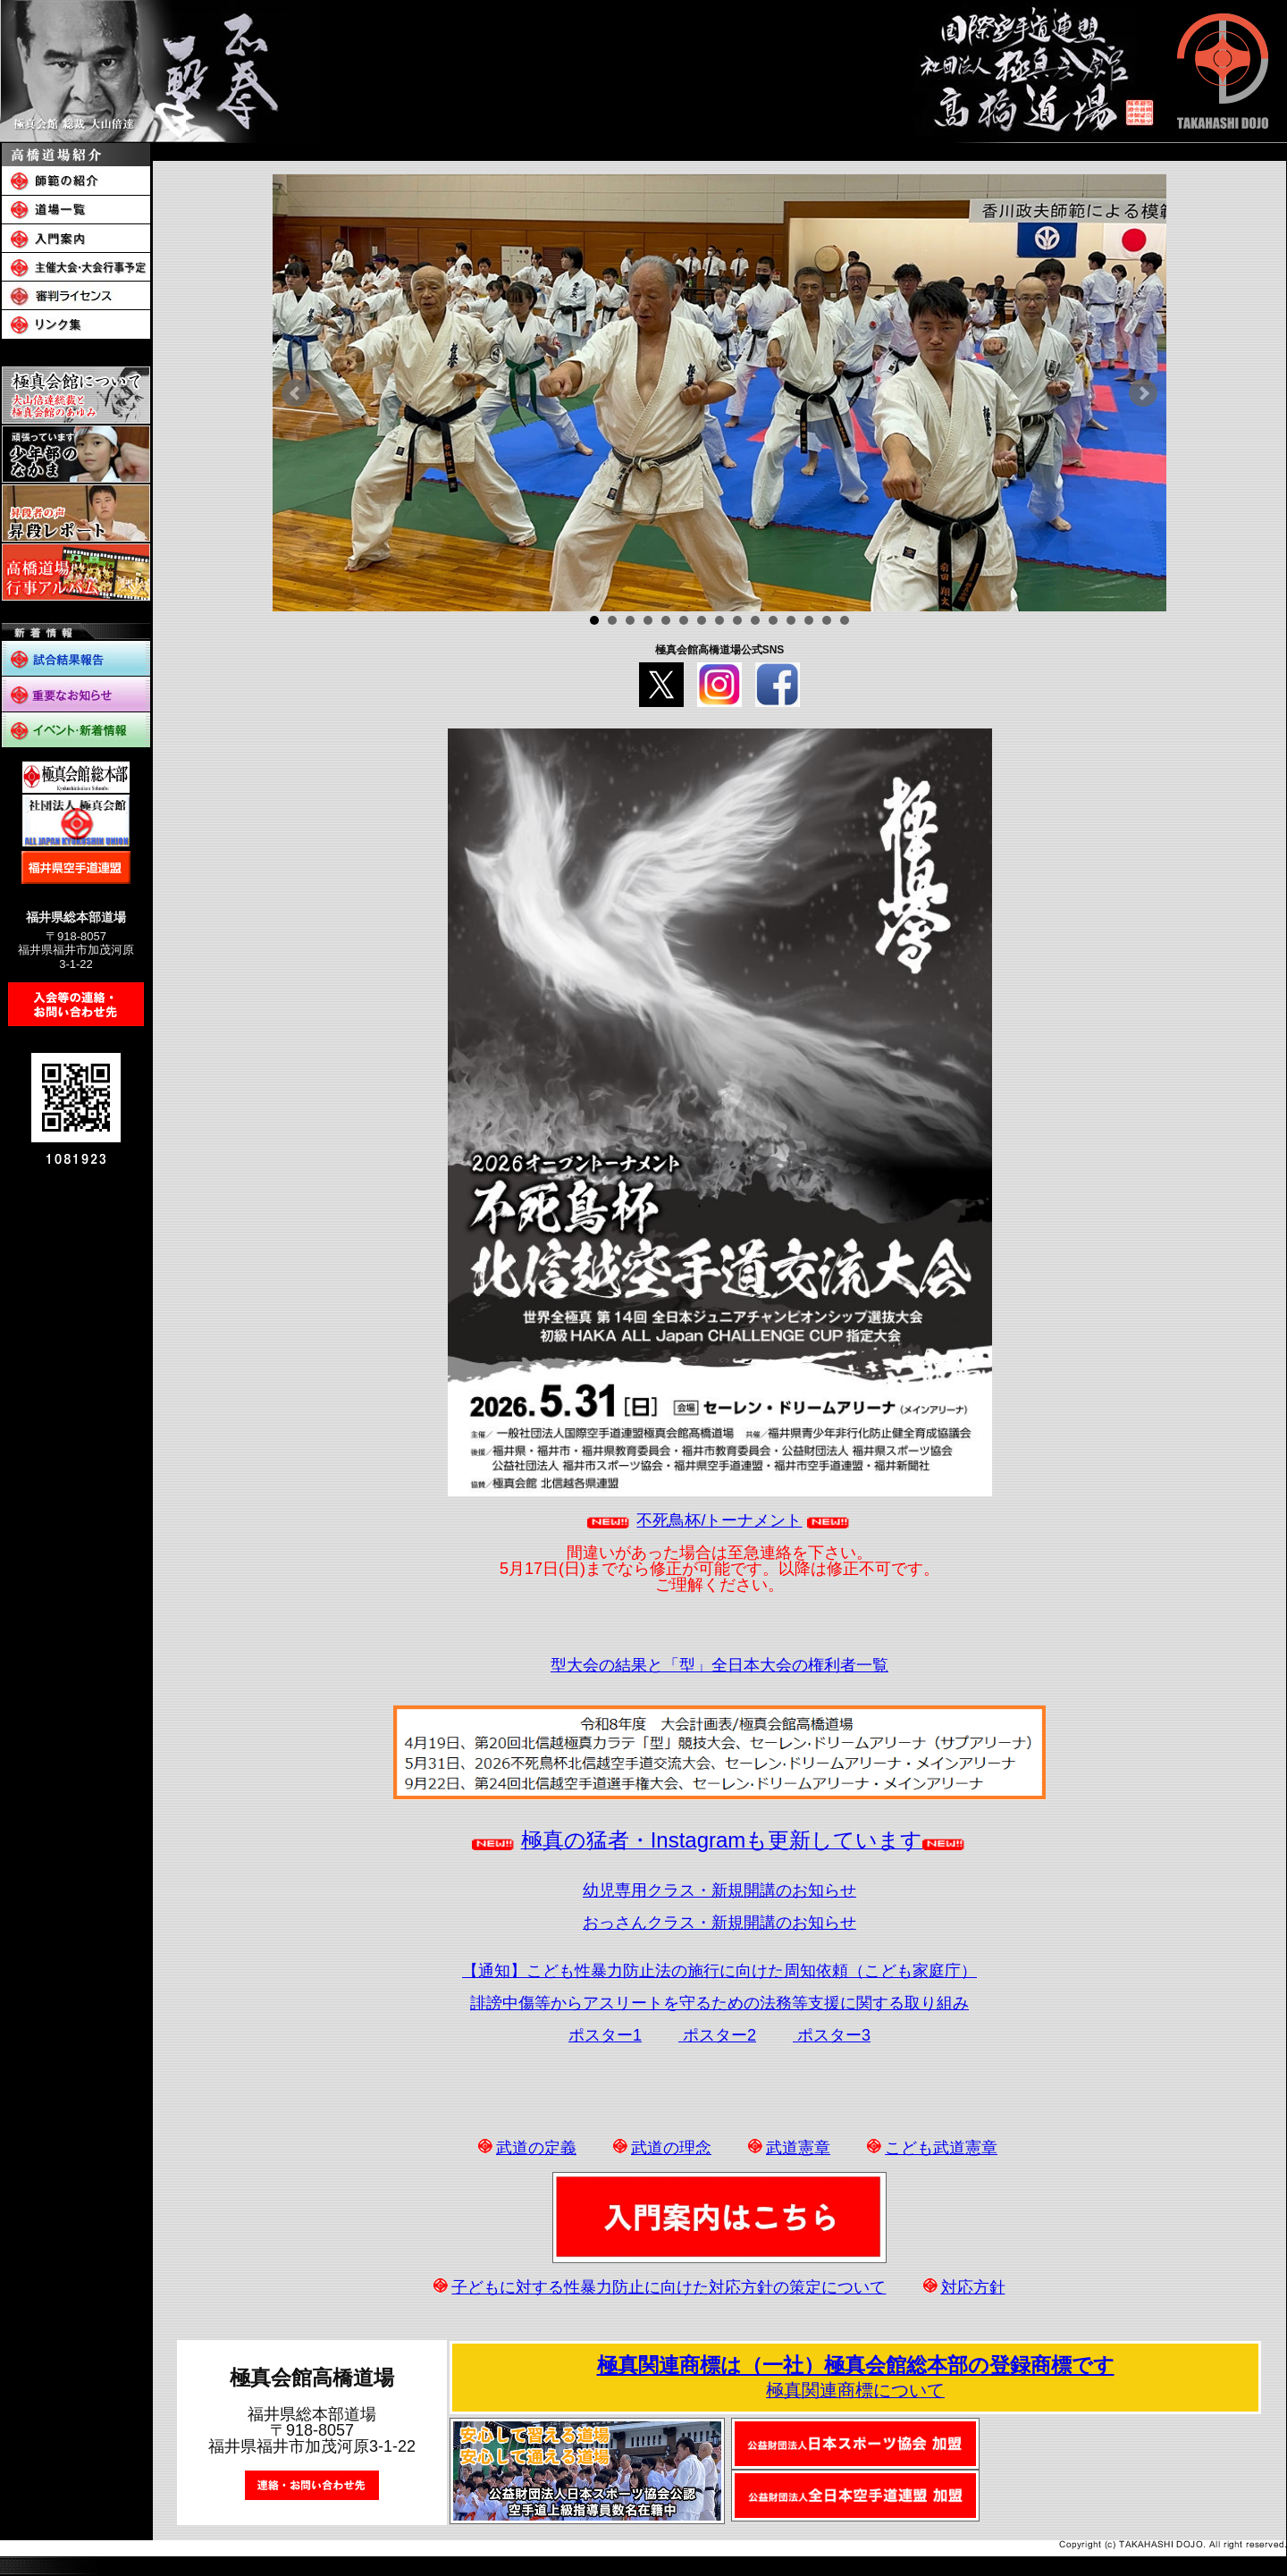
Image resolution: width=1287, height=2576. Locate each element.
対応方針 (973, 2287)
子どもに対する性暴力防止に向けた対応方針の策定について (668, 2287)
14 (826, 620)
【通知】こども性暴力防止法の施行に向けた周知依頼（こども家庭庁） (719, 1971)
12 (790, 620)
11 (773, 620)
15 (844, 620)
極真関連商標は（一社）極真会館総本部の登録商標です (856, 2365)
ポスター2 (717, 2035)
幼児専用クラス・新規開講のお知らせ (719, 1890)
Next (1143, 393)
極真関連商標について (855, 2390)
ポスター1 (605, 2035)
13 (808, 620)
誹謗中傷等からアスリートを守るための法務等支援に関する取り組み (719, 2003)
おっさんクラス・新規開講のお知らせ (719, 1923)
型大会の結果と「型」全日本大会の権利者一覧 (719, 1665)
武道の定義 (536, 2148)
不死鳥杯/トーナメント (719, 1520)
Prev (296, 393)
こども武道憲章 (941, 2148)
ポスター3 (832, 2035)
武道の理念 (671, 2148)
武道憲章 (798, 2148)
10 (755, 620)
